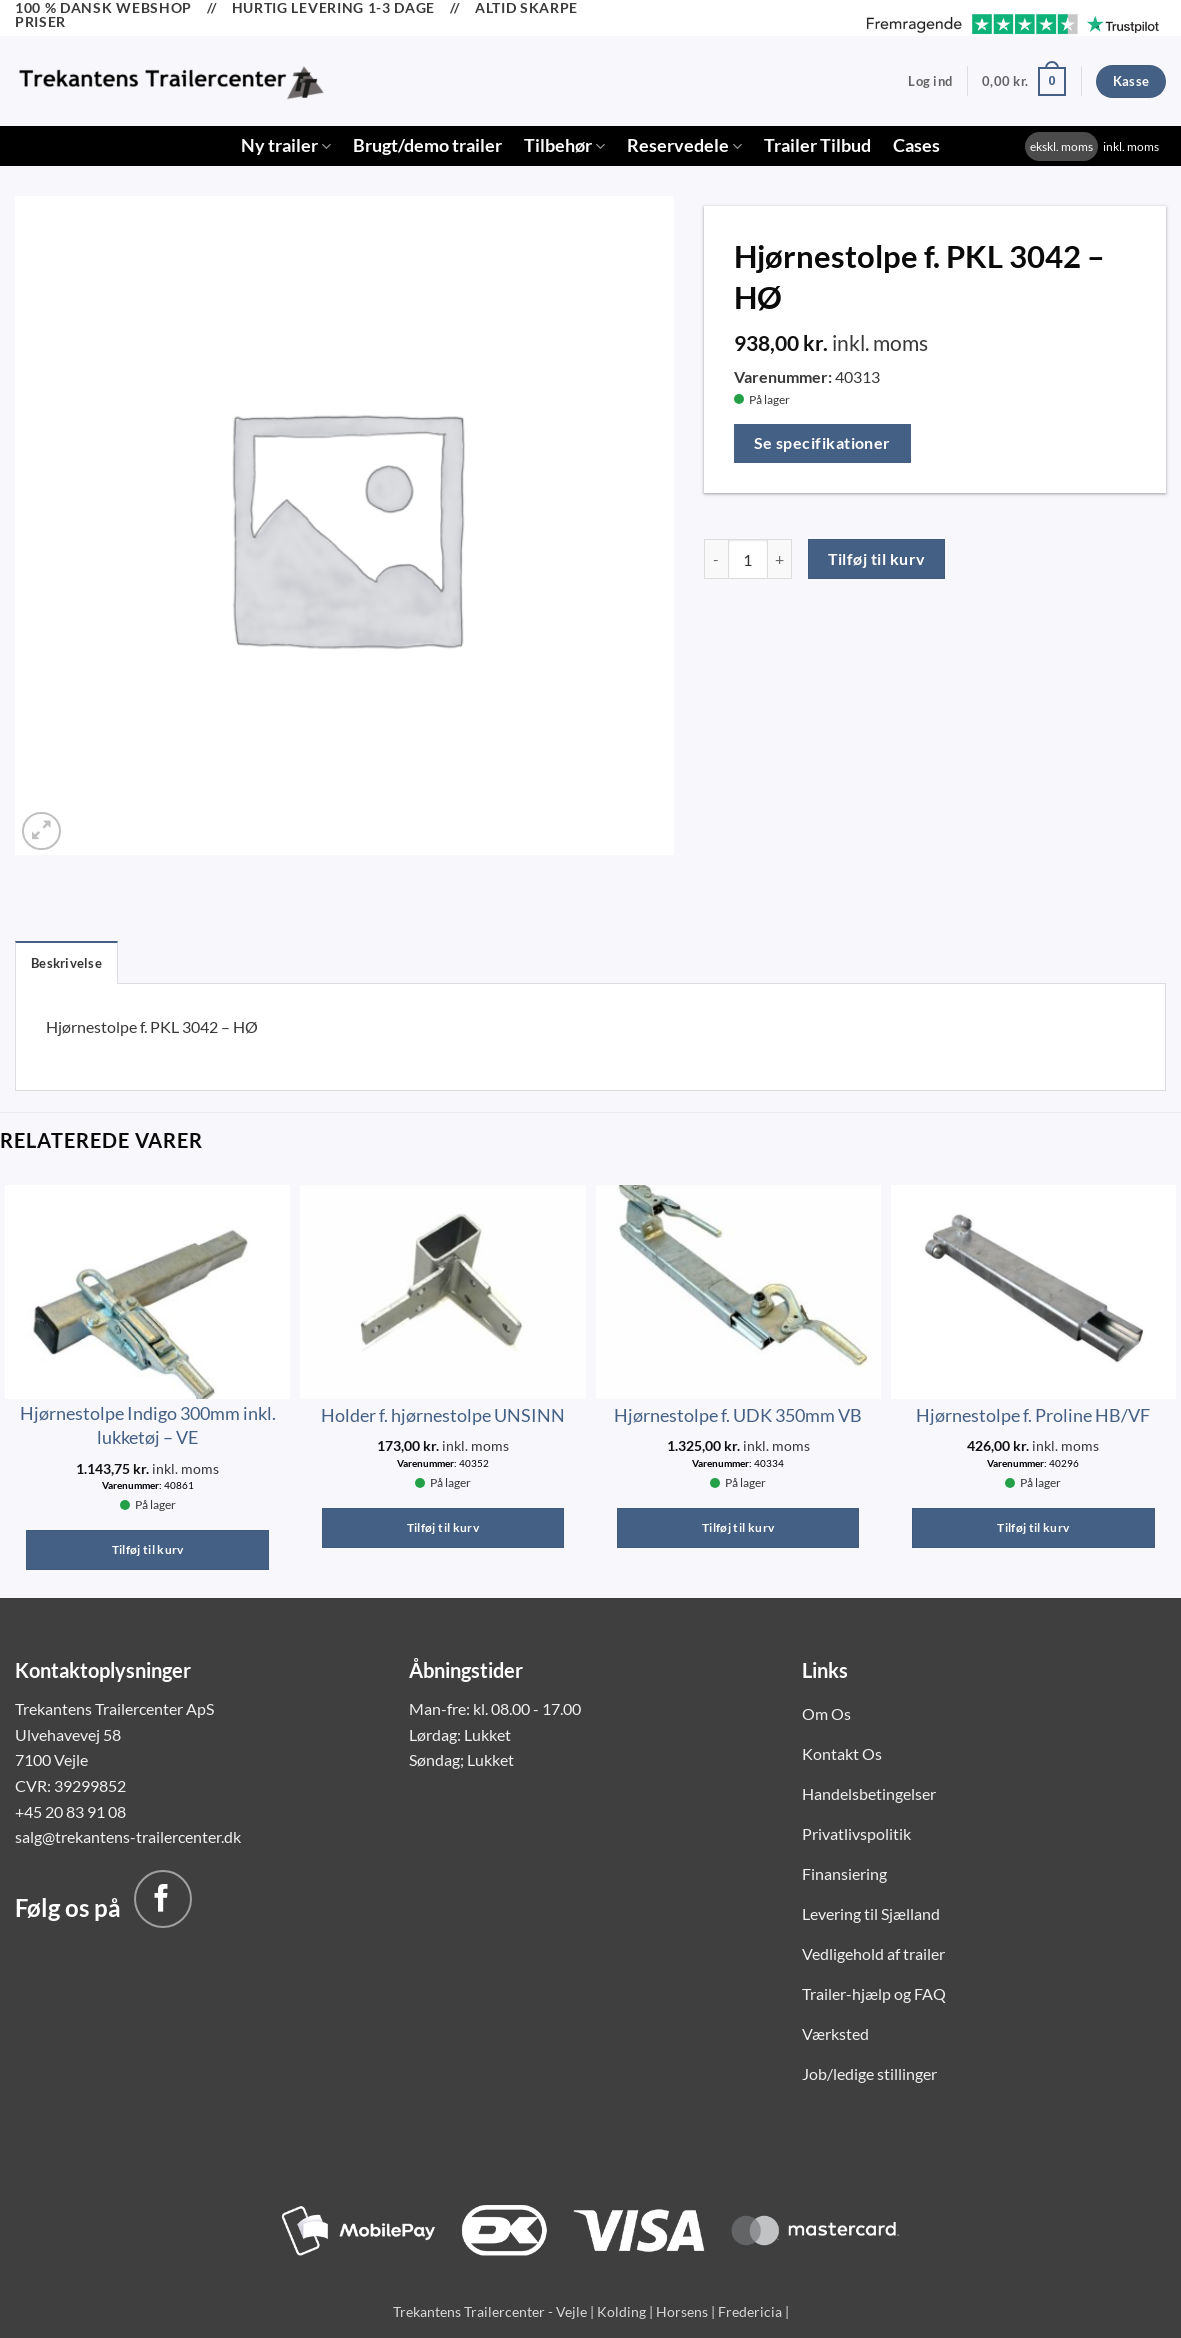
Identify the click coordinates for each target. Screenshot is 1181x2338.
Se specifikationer (822, 443)
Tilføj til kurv (877, 559)
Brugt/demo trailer (427, 145)
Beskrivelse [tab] (66, 963)
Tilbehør (564, 145)
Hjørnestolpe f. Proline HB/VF (1033, 1415)
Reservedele (684, 145)
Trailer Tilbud (817, 145)
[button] (930, 81)
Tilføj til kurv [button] (148, 1549)
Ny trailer (286, 145)
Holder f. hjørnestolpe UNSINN (443, 1415)
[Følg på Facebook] (163, 1899)
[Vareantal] (748, 559)
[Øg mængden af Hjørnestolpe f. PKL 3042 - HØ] (780, 559)
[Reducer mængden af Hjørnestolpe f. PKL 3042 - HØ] (716, 559)
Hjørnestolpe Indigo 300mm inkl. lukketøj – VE (148, 1424)
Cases (916, 145)
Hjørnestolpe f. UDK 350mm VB (738, 1415)
